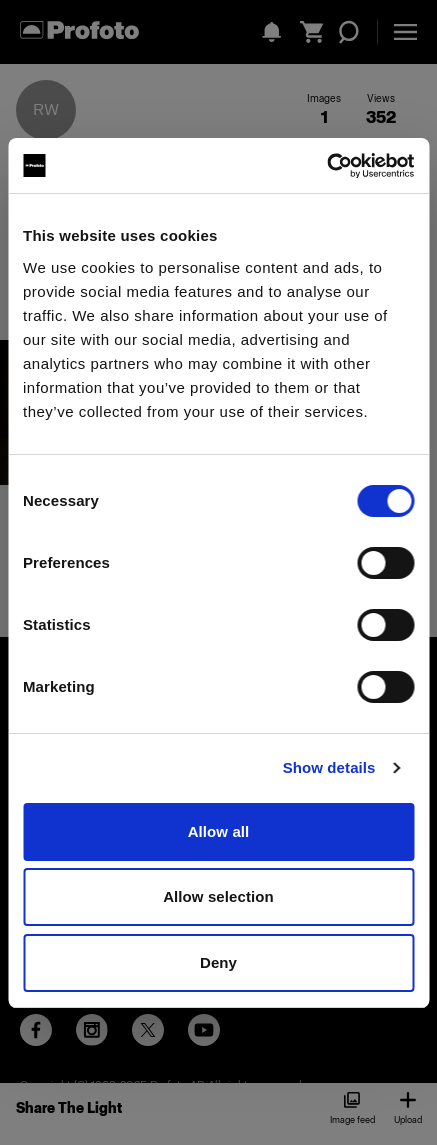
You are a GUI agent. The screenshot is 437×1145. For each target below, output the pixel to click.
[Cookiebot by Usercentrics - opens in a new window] (326, 166)
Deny (218, 962)
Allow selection (218, 896)
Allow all (219, 831)
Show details (329, 767)
